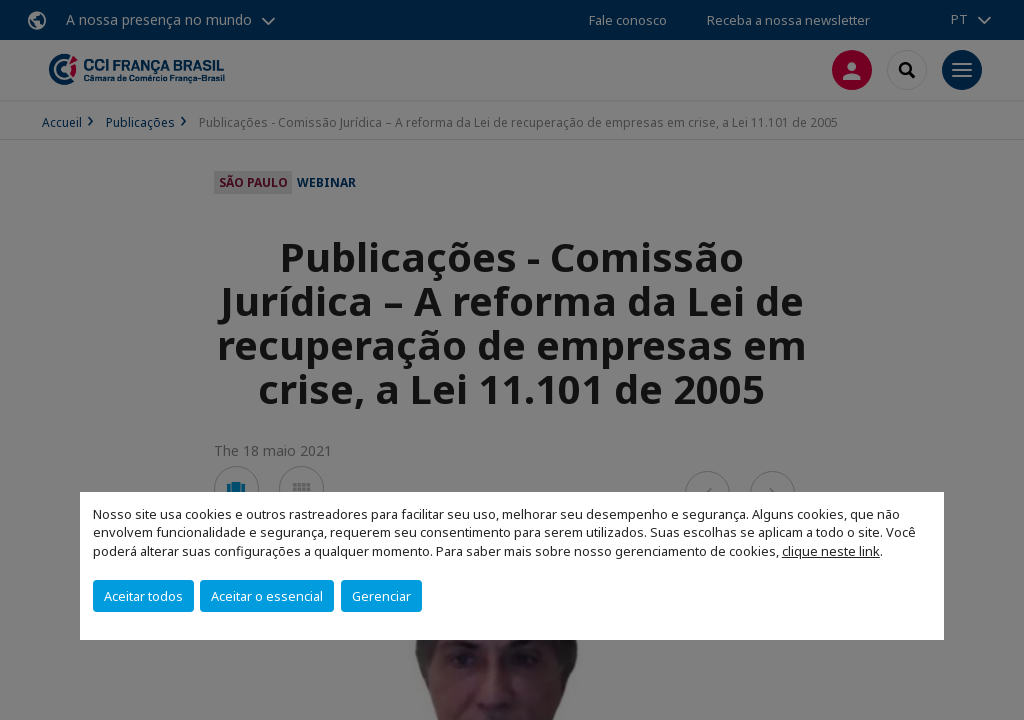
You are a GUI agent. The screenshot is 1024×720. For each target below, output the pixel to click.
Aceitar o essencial (267, 596)
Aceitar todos (143, 596)
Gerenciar (381, 596)
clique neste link (831, 551)
